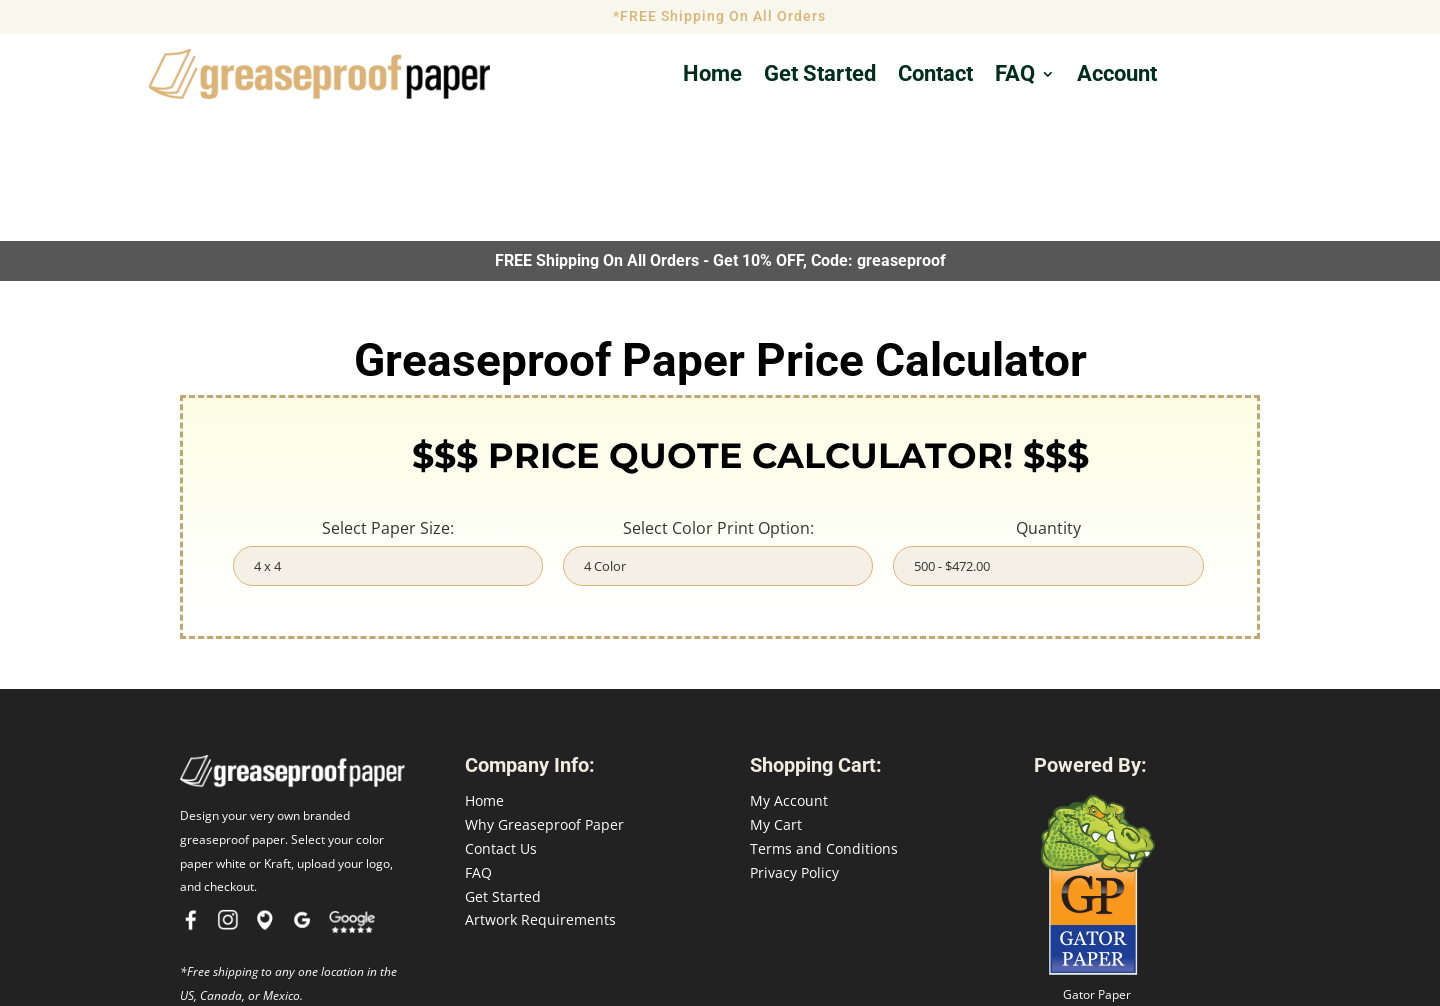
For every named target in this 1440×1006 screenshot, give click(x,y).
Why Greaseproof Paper (544, 697)
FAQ (1015, 76)
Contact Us (501, 721)
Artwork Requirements (540, 792)
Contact (935, 76)
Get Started (503, 768)
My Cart (776, 697)
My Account (789, 673)
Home (712, 76)
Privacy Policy (794, 744)
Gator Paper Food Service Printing (1097, 876)
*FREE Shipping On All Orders (719, 16)
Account (1117, 76)
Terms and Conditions (824, 721)
